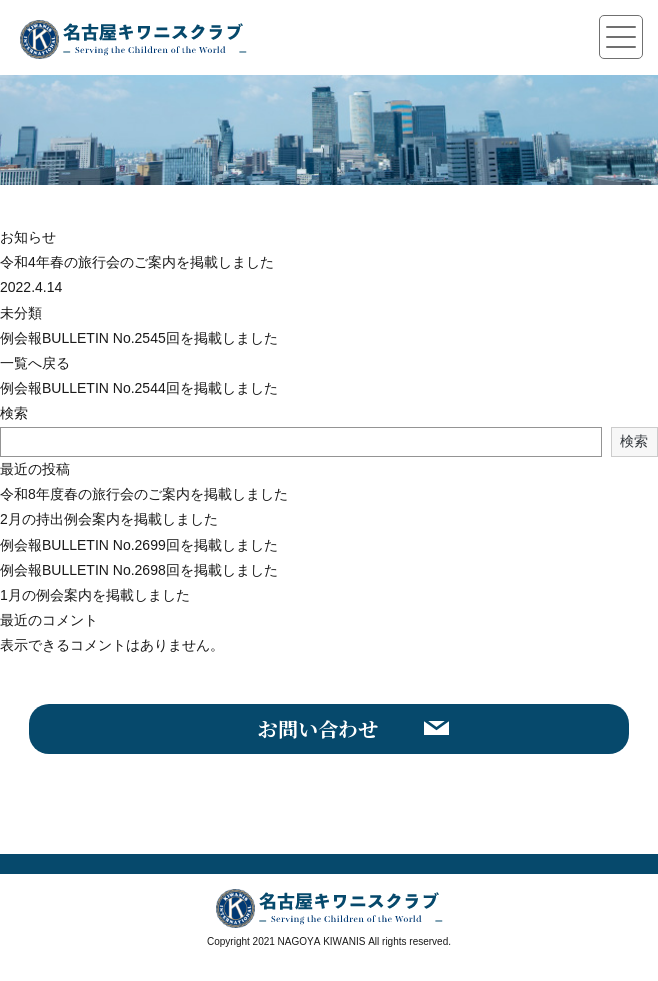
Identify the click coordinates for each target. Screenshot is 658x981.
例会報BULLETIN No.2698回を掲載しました (139, 570)
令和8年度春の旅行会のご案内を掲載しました (144, 494)
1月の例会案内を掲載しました (95, 595)
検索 (14, 413)
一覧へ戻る (35, 363)
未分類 (21, 313)
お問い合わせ (318, 728)
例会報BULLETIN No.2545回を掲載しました (139, 338)
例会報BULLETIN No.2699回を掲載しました (139, 545)
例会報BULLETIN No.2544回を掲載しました (139, 388)
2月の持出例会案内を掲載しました (109, 519)
